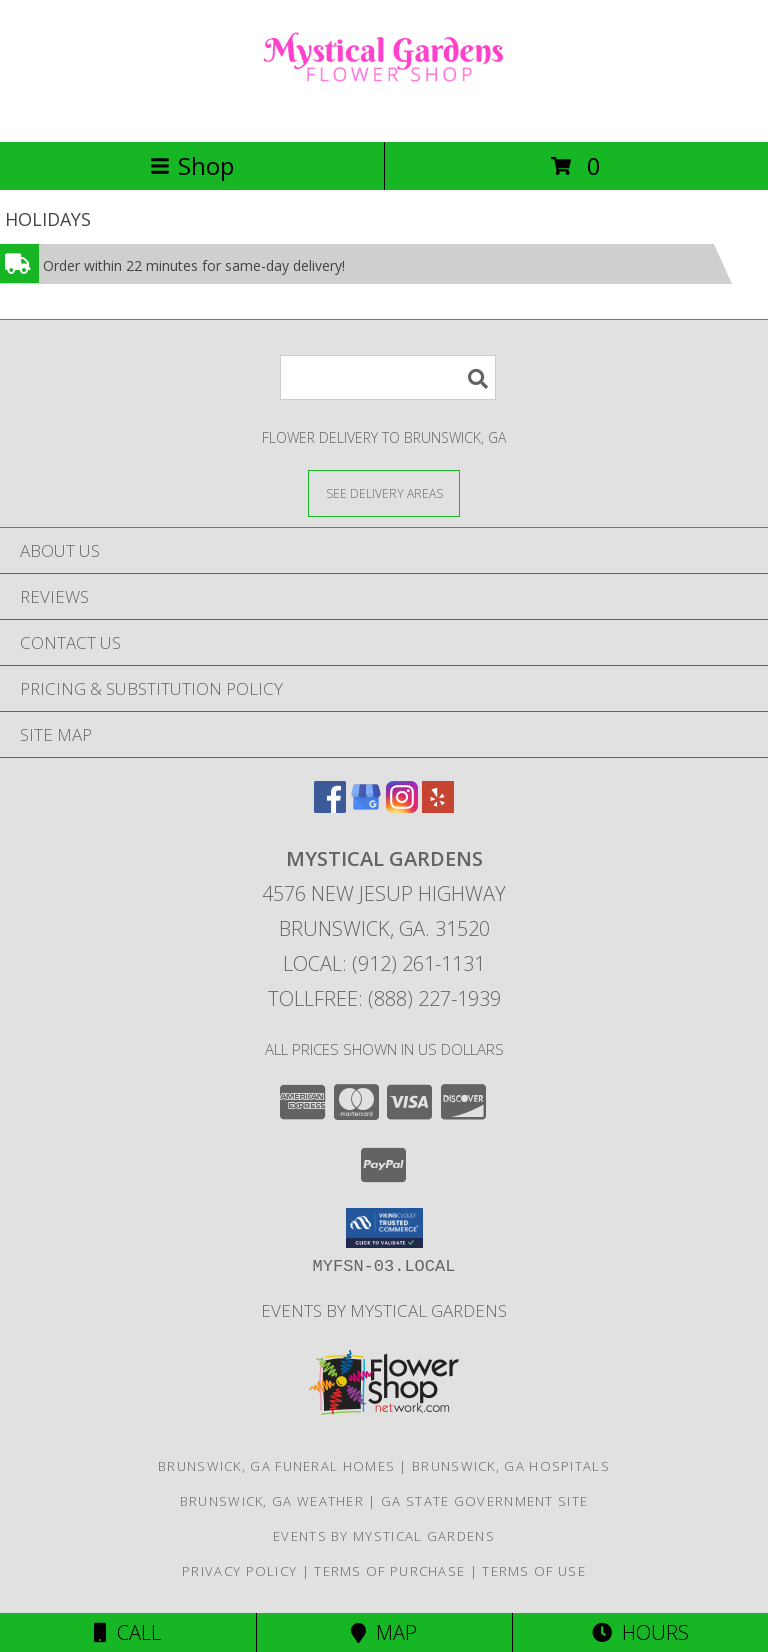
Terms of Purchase (389, 1571)
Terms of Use (534, 1571)
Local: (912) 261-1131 (384, 963)
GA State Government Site (484, 1501)
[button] (384, 1228)
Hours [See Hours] (640, 1632)
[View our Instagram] (402, 806)
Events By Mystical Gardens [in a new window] (384, 1310)
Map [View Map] (384, 1632)
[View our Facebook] (330, 806)
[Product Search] (388, 377)
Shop (192, 165)
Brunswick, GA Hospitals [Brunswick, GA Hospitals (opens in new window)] (511, 1466)
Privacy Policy (239, 1571)
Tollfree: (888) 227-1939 (384, 998)
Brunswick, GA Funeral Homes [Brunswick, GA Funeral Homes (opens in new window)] (276, 1466)
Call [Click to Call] (127, 1632)
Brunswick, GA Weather (272, 1501)
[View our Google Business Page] (366, 806)
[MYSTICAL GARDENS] (384, 112)
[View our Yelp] (438, 806)
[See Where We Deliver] (384, 492)
